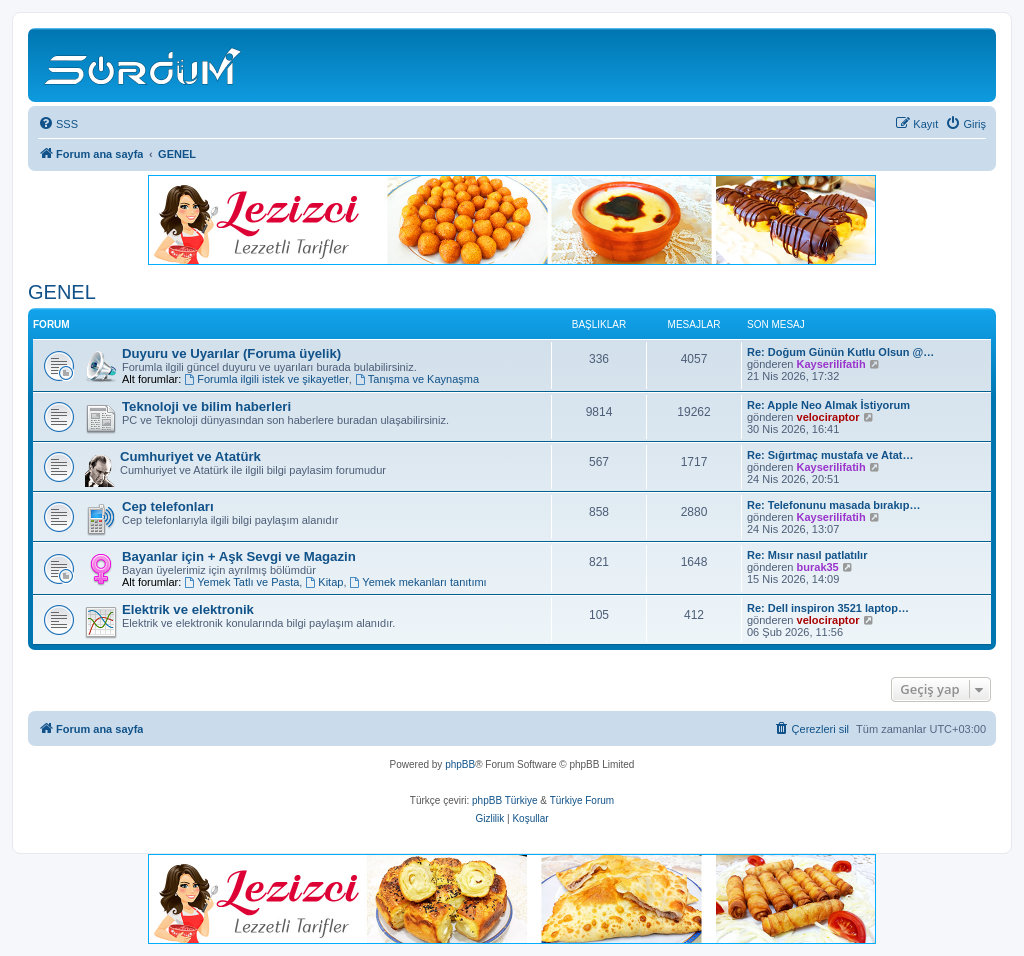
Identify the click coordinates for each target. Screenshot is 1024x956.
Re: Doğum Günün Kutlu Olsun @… (840, 352)
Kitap (324, 582)
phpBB (460, 764)
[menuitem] (58, 124)
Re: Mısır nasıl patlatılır (807, 555)
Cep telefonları (168, 506)
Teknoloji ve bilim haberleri (206, 406)
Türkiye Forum (582, 800)
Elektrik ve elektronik (188, 609)
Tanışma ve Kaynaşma (417, 379)
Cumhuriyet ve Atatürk (190, 456)
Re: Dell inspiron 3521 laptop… (828, 608)
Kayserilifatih (831, 364)
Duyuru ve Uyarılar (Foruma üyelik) (231, 353)
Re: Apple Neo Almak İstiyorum (828, 405)
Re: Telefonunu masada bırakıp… (833, 505)
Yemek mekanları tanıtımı (418, 582)
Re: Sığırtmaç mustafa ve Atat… (830, 455)
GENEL (62, 292)
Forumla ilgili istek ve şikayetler (266, 379)
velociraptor (828, 417)
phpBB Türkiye (504, 800)
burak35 (818, 567)
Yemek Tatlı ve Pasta (241, 582)
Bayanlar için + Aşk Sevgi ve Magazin (239, 556)
